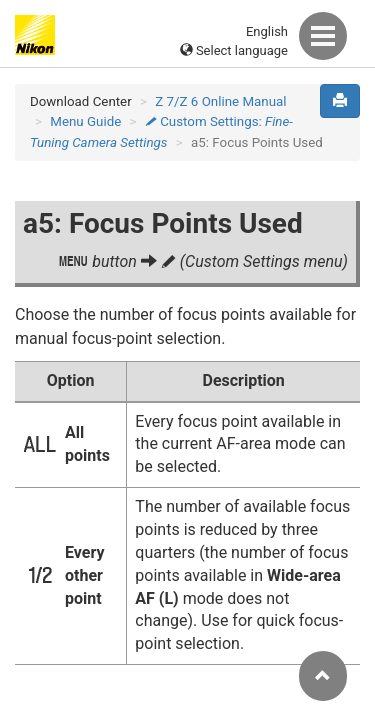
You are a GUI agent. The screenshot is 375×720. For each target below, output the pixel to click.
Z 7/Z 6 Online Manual (220, 101)
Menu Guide (85, 121)
